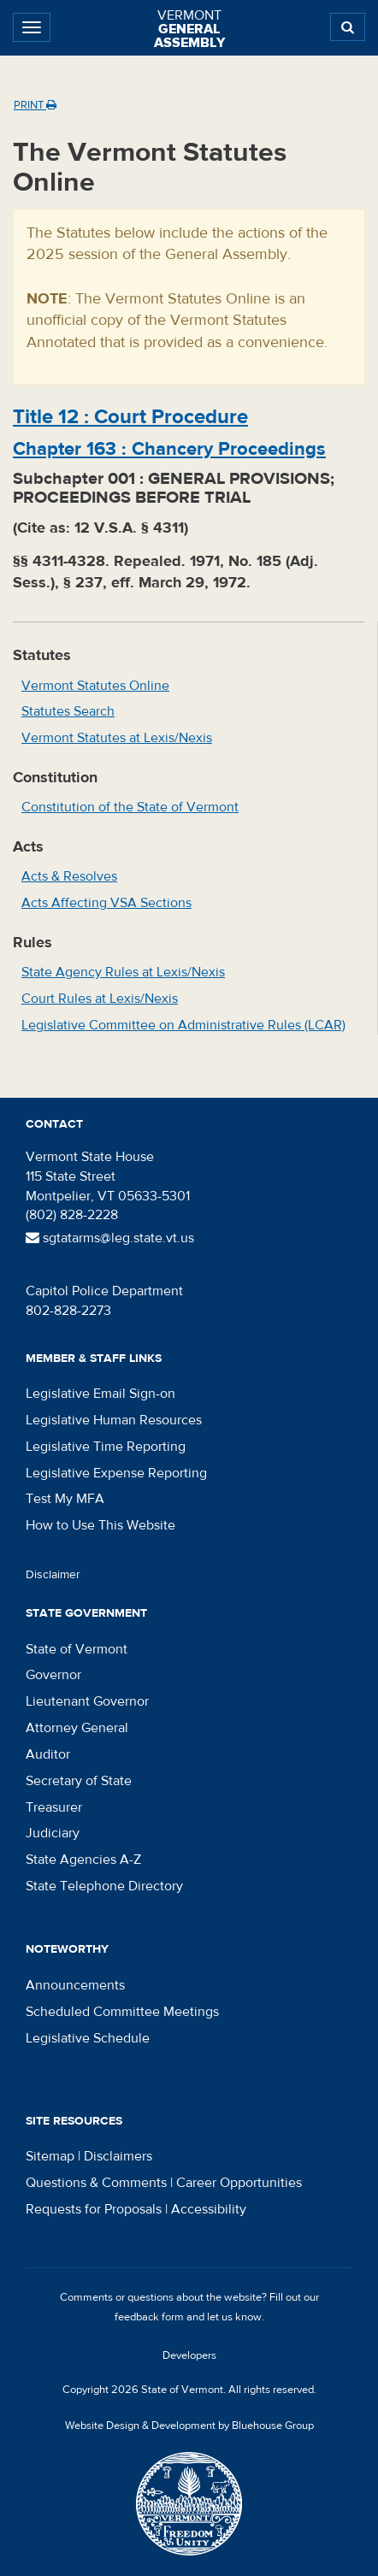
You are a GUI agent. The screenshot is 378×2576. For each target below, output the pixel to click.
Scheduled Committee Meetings (122, 2011)
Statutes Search (68, 711)
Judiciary (53, 1833)
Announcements (75, 1985)
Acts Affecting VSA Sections (106, 902)
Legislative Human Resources (114, 1420)
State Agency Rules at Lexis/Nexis (123, 972)
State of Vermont (76, 1649)
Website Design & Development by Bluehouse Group (189, 2425)
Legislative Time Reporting (106, 1446)
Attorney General (77, 1727)
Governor (53, 1674)
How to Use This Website (100, 1525)
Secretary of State (79, 1780)
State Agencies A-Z (83, 1859)
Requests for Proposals (94, 2209)
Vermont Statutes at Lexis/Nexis (116, 737)
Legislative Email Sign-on (100, 1393)
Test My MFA (65, 1498)
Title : (130, 417)
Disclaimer (53, 1575)
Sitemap (50, 2156)
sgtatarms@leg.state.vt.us (110, 1238)
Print (35, 105)
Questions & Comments (96, 2182)
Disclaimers (118, 2156)
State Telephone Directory (104, 1886)
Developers (189, 2355)
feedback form (149, 2317)
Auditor (48, 1754)
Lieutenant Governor (87, 1701)
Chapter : (169, 449)
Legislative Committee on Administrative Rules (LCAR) (183, 1025)
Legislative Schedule (88, 2038)
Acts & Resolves (69, 876)
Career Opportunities (239, 2182)
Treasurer (54, 1807)
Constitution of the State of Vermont (130, 807)
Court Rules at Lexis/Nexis (99, 998)
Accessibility (208, 2209)
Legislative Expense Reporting (116, 1473)
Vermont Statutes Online (95, 685)
